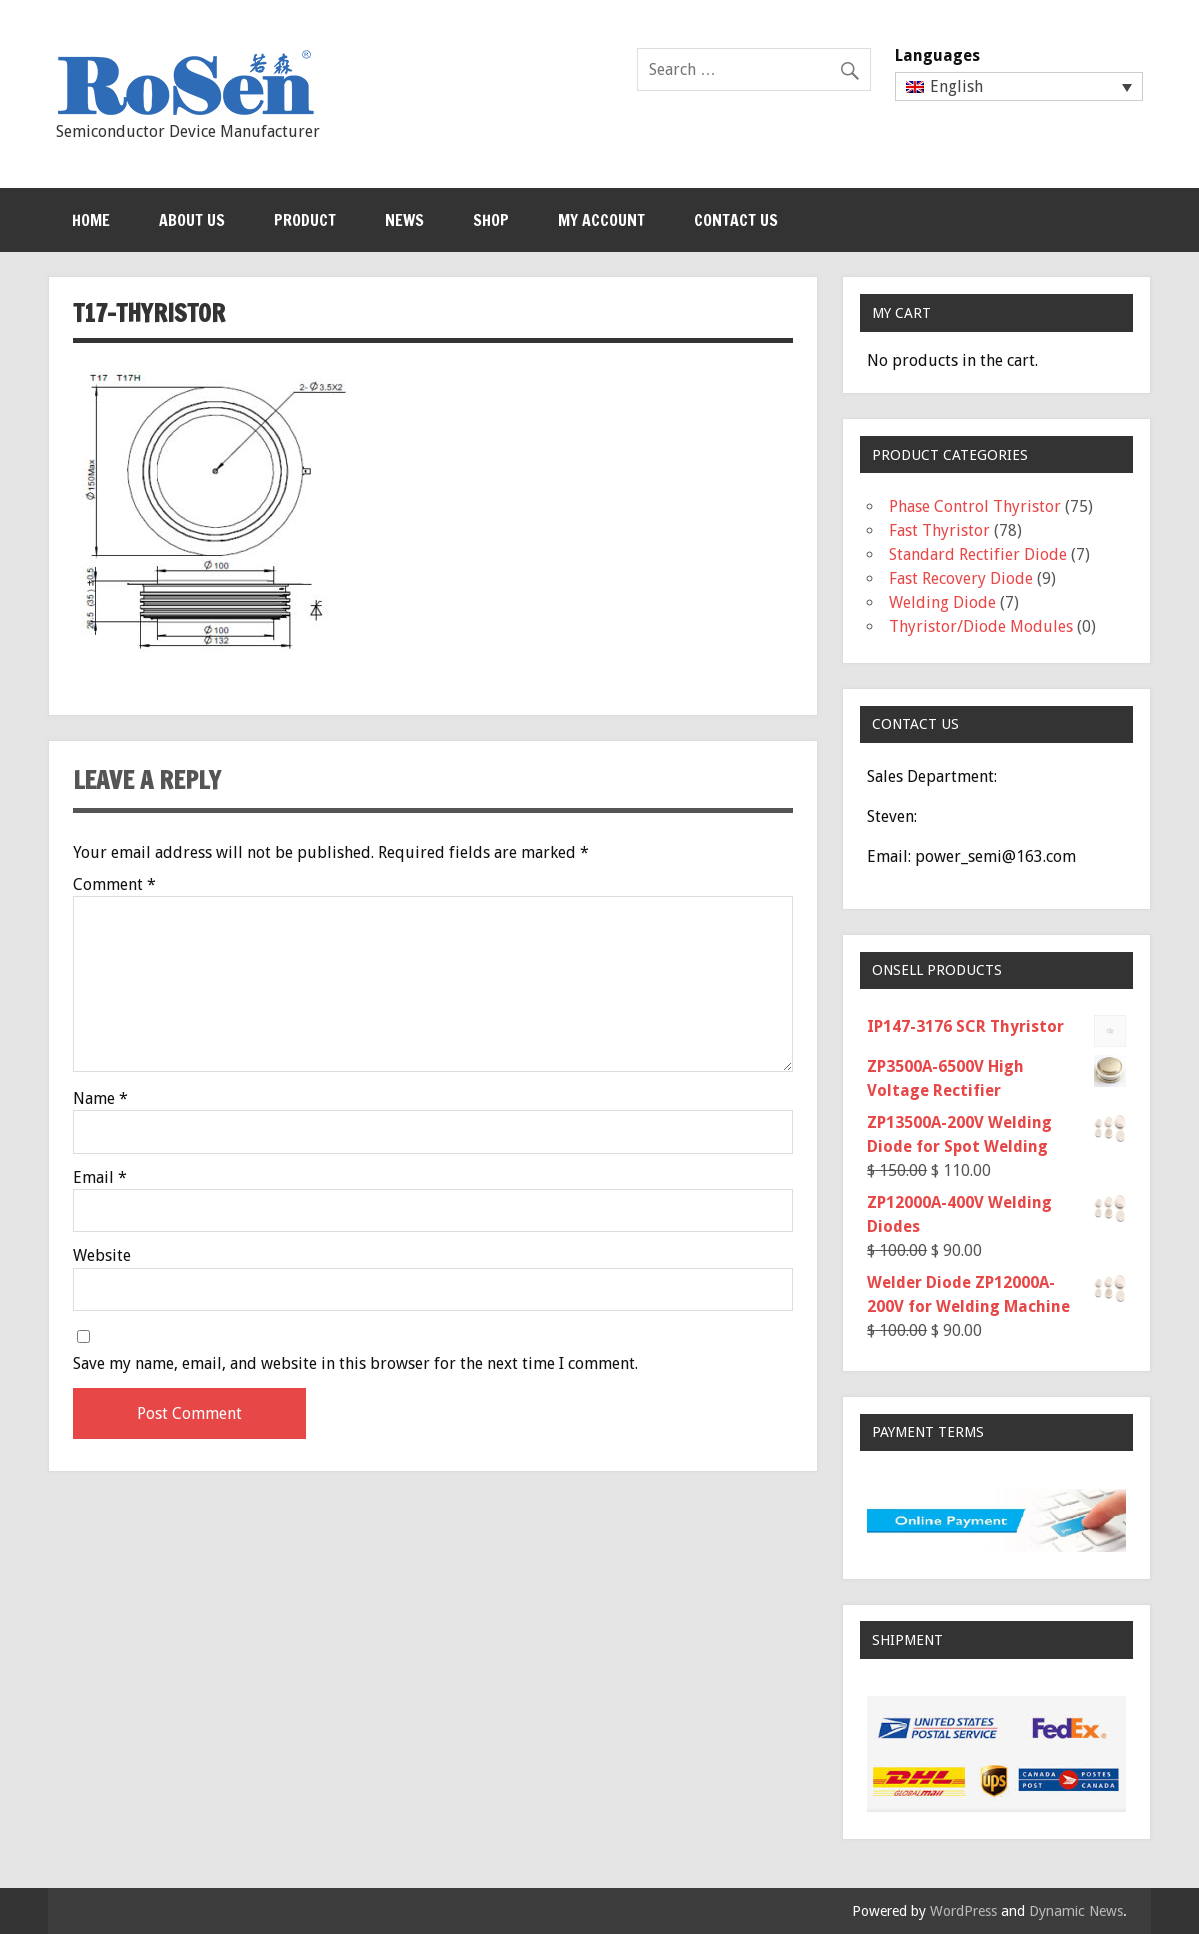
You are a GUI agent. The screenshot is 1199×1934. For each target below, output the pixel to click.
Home (91, 220)
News (404, 220)
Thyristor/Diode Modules (981, 626)
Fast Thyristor (939, 530)
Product (305, 220)
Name (100, 1099)
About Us (192, 220)
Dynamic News (1076, 1911)
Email (100, 1178)
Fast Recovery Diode (961, 578)
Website (102, 1256)
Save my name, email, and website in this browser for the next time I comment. (355, 1364)
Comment (114, 885)
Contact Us (736, 220)
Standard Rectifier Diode (978, 554)
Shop (491, 220)
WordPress (963, 1911)
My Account (601, 220)
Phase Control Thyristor (975, 506)
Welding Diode (942, 602)
